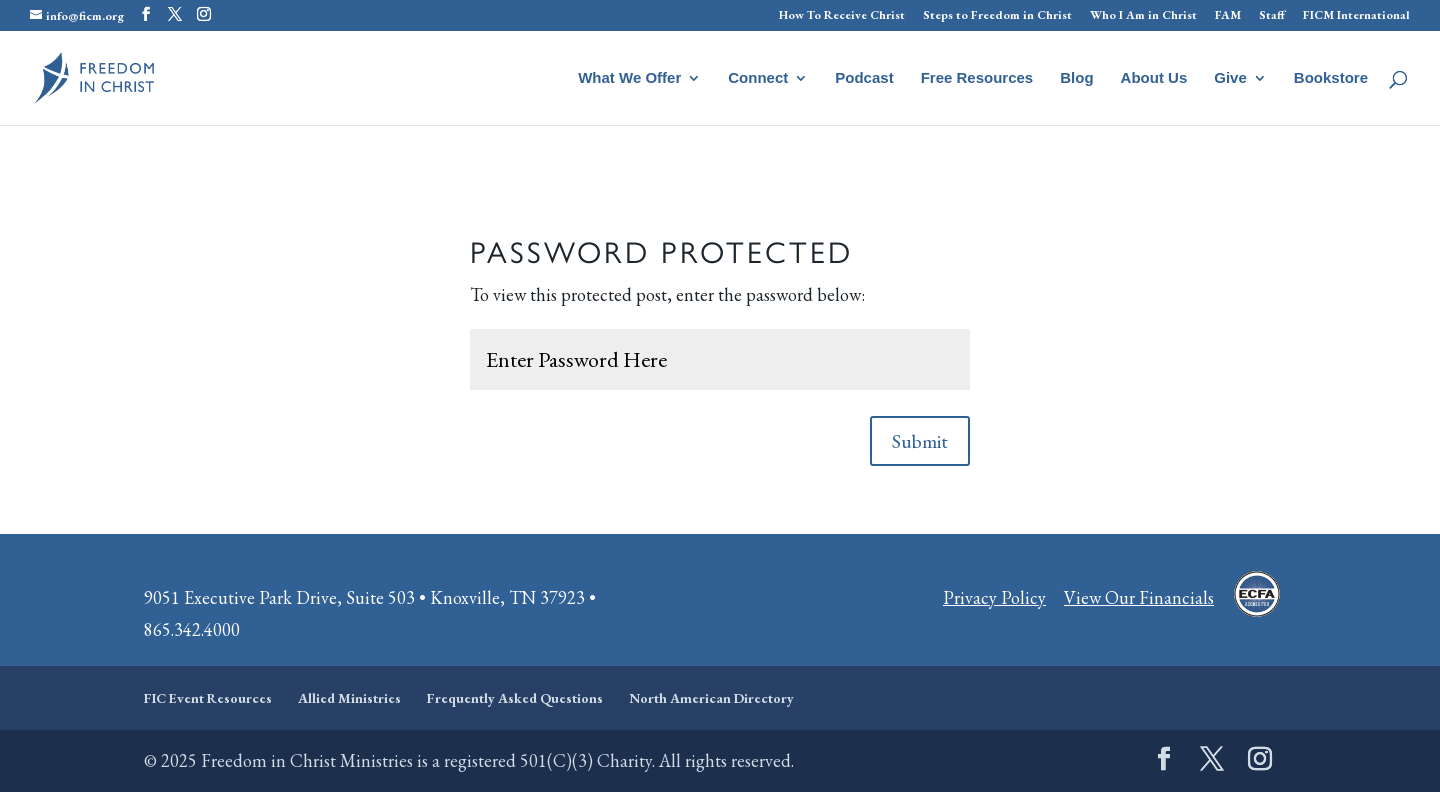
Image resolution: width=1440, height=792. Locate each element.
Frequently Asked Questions (515, 698)
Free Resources (977, 78)
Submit (920, 441)
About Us (1154, 78)
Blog (1076, 78)
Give (1230, 78)
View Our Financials (1139, 597)
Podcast (864, 78)
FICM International (1356, 16)
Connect (758, 78)
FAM (1228, 16)
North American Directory (711, 698)
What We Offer (629, 78)
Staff (1272, 16)
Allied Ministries (349, 698)
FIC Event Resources (208, 698)
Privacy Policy (994, 597)
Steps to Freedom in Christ (997, 16)
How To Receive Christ (842, 16)
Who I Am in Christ (1143, 16)
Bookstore (1331, 78)
